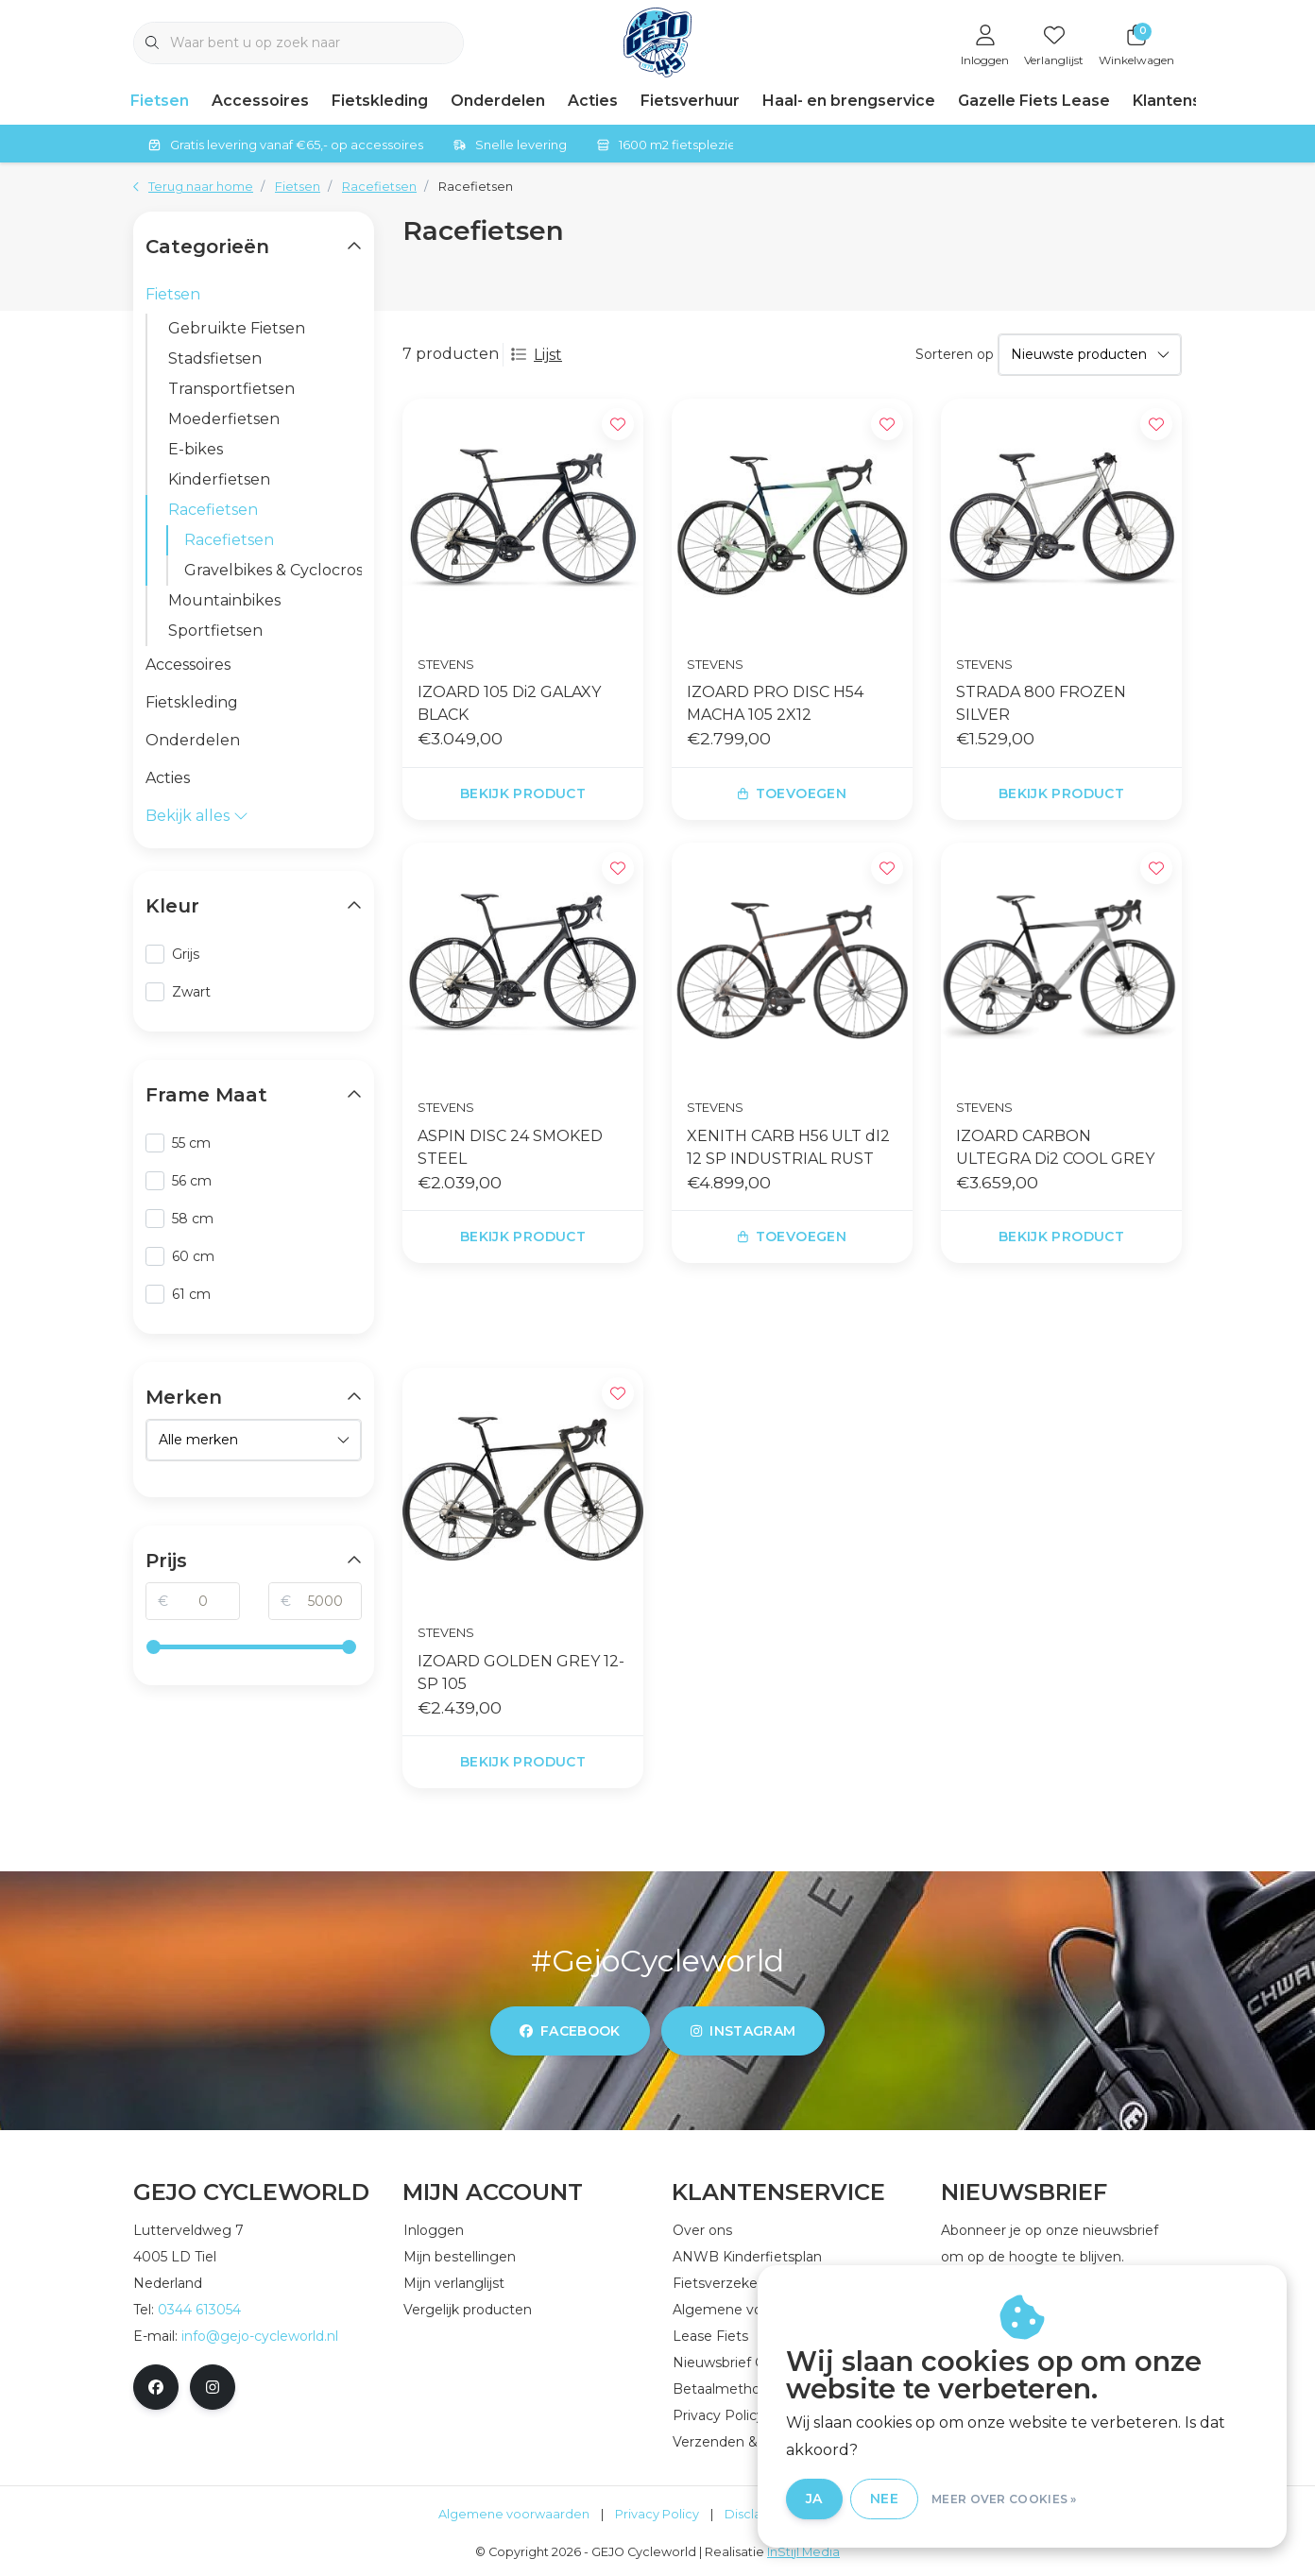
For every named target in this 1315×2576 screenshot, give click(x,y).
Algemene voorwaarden (513, 2514)
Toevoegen (792, 793)
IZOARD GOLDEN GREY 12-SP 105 (521, 1672)
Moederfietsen (224, 419)
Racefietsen (475, 186)
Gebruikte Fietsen (236, 328)
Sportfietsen (215, 631)
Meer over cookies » (1004, 2499)
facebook (570, 2030)
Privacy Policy (657, 2514)
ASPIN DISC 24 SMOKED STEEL (510, 1147)
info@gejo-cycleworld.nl (259, 2336)
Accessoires (260, 101)
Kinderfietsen (219, 479)
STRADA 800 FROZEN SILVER (1041, 703)
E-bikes (195, 449)
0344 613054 (199, 2309)
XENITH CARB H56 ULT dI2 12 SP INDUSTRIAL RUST (788, 1147)
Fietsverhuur (690, 101)
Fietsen (159, 101)
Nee (884, 2498)
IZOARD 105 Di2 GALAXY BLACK (509, 703)
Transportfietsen (231, 389)
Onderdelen (498, 101)
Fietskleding (380, 101)
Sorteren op (954, 354)
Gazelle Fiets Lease (1034, 101)
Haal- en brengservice (848, 101)
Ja (814, 2498)
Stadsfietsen (215, 358)
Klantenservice (1191, 101)
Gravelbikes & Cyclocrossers (273, 570)
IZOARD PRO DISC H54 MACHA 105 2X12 (775, 703)
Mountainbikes (224, 600)
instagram (743, 2030)
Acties (593, 101)
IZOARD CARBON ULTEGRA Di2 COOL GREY (1055, 1147)
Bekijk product (523, 793)
